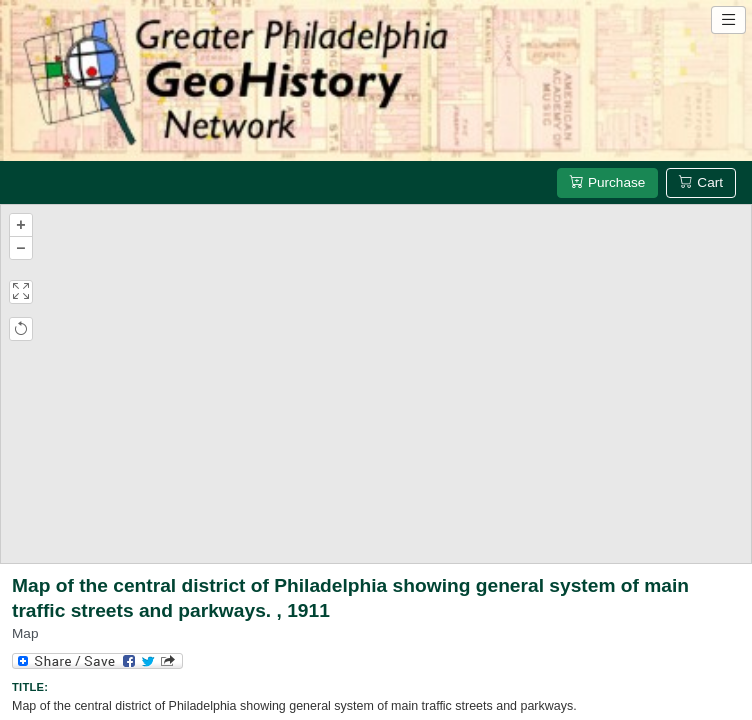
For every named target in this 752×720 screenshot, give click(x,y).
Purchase (607, 182)
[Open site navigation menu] (728, 20)
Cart (701, 182)
